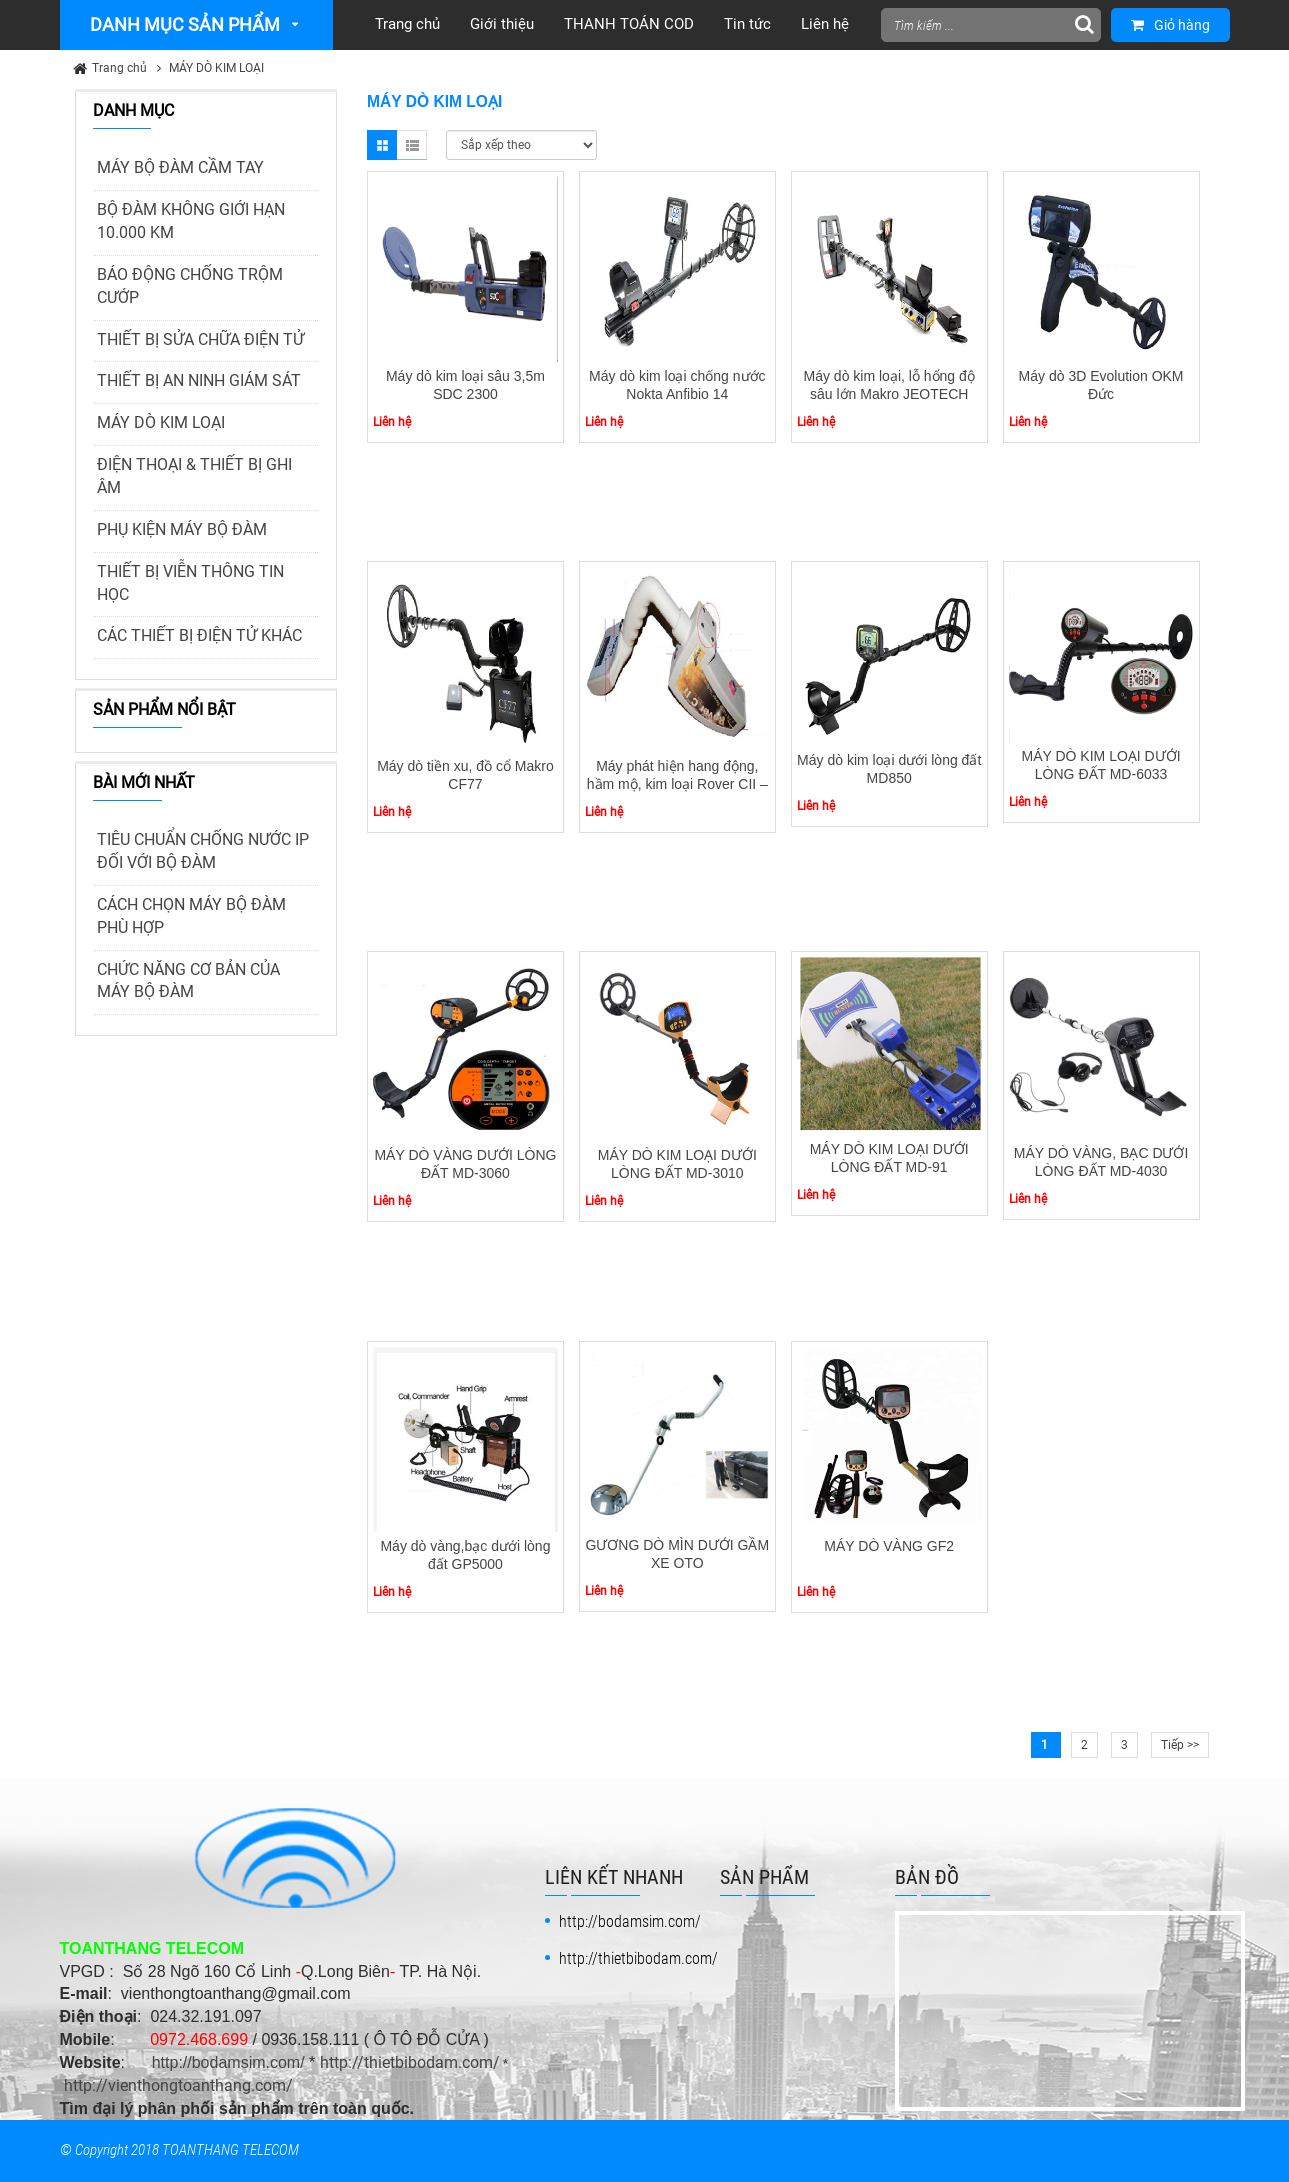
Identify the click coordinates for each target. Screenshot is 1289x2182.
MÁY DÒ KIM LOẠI (216, 68)
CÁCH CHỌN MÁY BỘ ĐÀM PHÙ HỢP (191, 916)
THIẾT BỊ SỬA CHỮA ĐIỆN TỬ (200, 339)
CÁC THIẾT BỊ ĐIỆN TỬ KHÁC (199, 635)
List (412, 145)
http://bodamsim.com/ (228, 2062)
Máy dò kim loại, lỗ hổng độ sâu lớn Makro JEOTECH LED (889, 394)
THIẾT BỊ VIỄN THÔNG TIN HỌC (190, 583)
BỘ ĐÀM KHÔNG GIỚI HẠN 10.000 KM (191, 221)
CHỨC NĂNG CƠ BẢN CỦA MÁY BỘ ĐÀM (188, 981)
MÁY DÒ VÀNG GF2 (889, 1546)
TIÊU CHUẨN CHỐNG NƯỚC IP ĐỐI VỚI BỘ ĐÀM (203, 851)
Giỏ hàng (1170, 25)
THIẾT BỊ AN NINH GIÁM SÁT (199, 380)
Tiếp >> (1180, 1745)
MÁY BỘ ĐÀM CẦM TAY (180, 167)
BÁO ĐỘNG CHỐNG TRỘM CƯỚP (190, 286)
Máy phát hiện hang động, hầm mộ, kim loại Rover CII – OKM (677, 784)
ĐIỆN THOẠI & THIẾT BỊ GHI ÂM (194, 476)
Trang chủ (119, 68)
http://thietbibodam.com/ (410, 2062)
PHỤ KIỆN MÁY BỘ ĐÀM (182, 529)
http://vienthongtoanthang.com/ (178, 2085)
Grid (382, 145)
